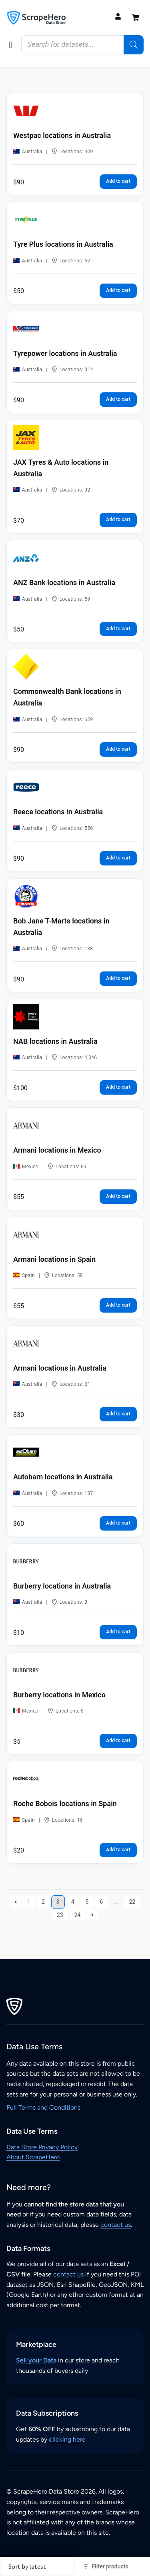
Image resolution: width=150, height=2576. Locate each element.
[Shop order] (40, 2566)
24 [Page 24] (77, 1915)
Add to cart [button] (118, 181)
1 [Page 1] (28, 1902)
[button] (10, 45)
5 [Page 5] (87, 1902)
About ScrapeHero (33, 2157)
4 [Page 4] (72, 1902)
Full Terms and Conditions (43, 2107)
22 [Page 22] (132, 1902)
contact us (115, 2224)
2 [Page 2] (43, 1902)
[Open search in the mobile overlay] (82, 44)
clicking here (67, 2439)
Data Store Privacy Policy (42, 2147)
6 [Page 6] (101, 1902)
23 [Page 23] (60, 1915)
